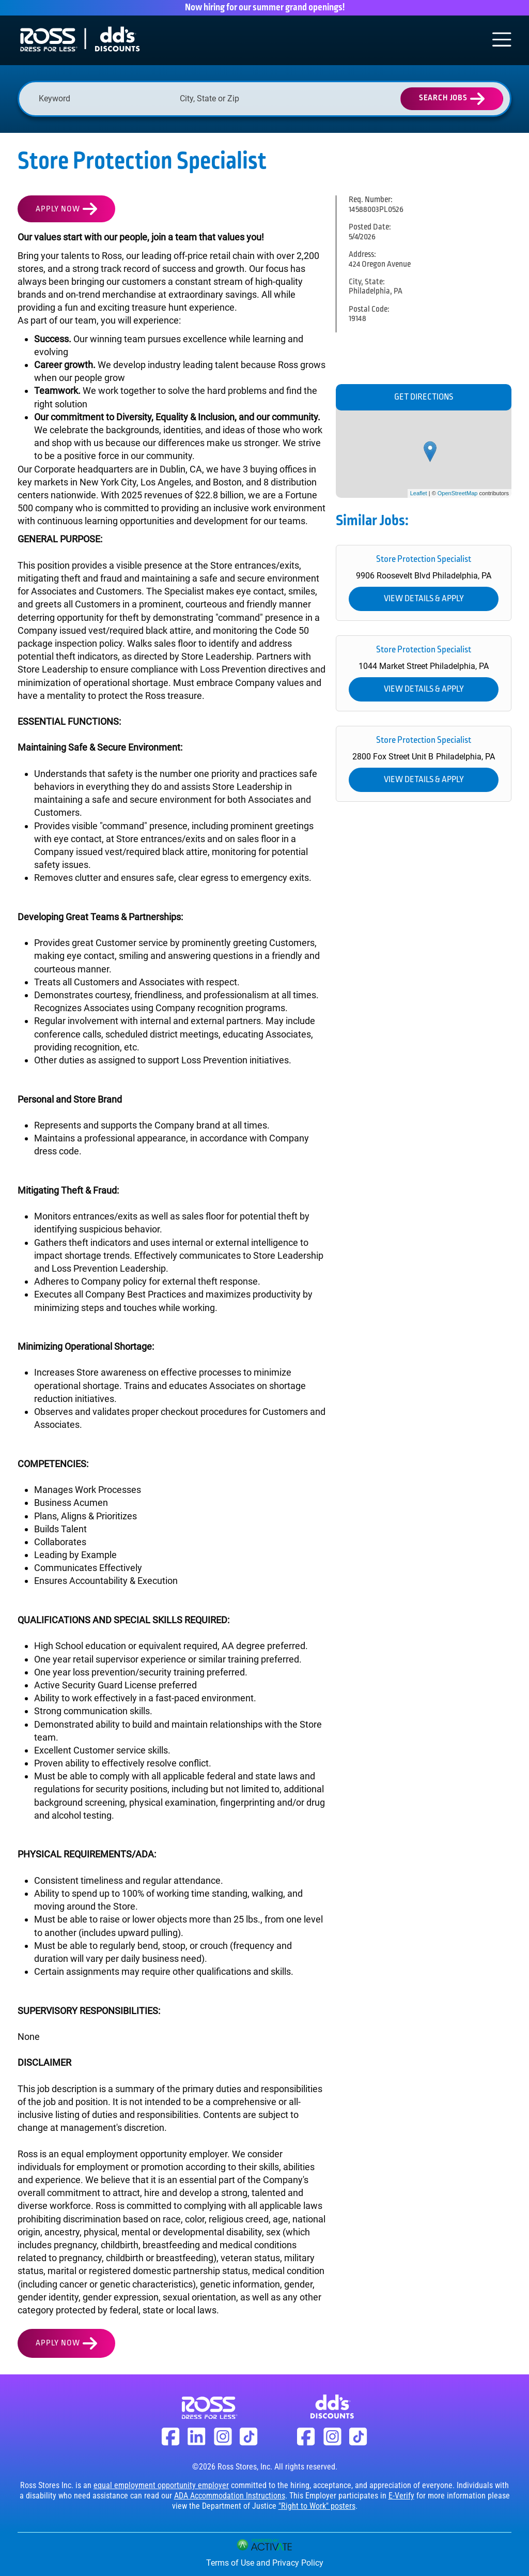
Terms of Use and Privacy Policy (264, 2563)
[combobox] (245, 98)
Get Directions (423, 397)
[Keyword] (104, 98)
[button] (301, 99)
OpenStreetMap (458, 493)
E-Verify (401, 2496)
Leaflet (418, 493)
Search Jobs (443, 98)
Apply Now (58, 209)
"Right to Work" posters (316, 2506)
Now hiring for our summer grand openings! (265, 8)
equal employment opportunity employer (161, 2485)
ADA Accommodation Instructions (229, 2496)
